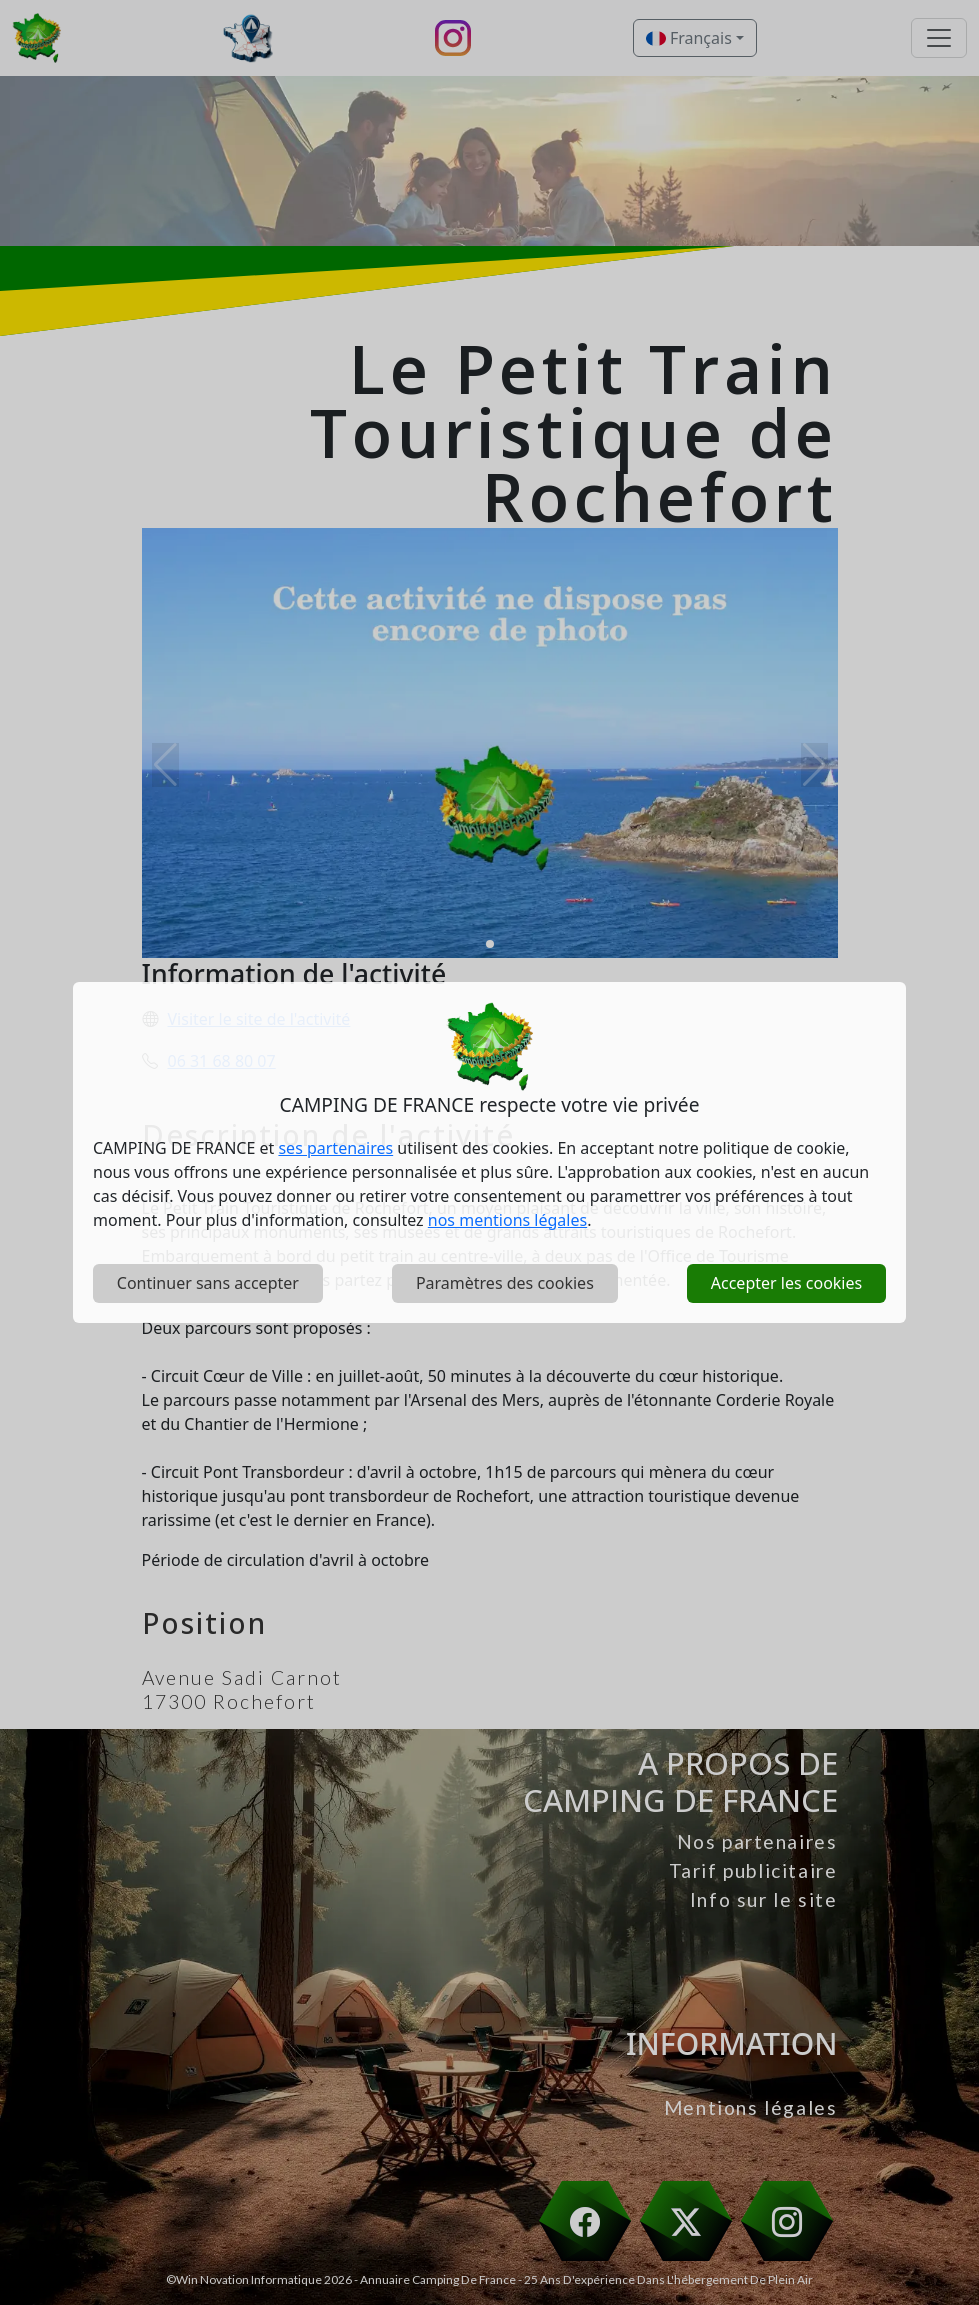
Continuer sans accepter (208, 1283)
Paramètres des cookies (505, 1283)
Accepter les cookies (786, 1283)
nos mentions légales (507, 1220)
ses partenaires (335, 1148)
